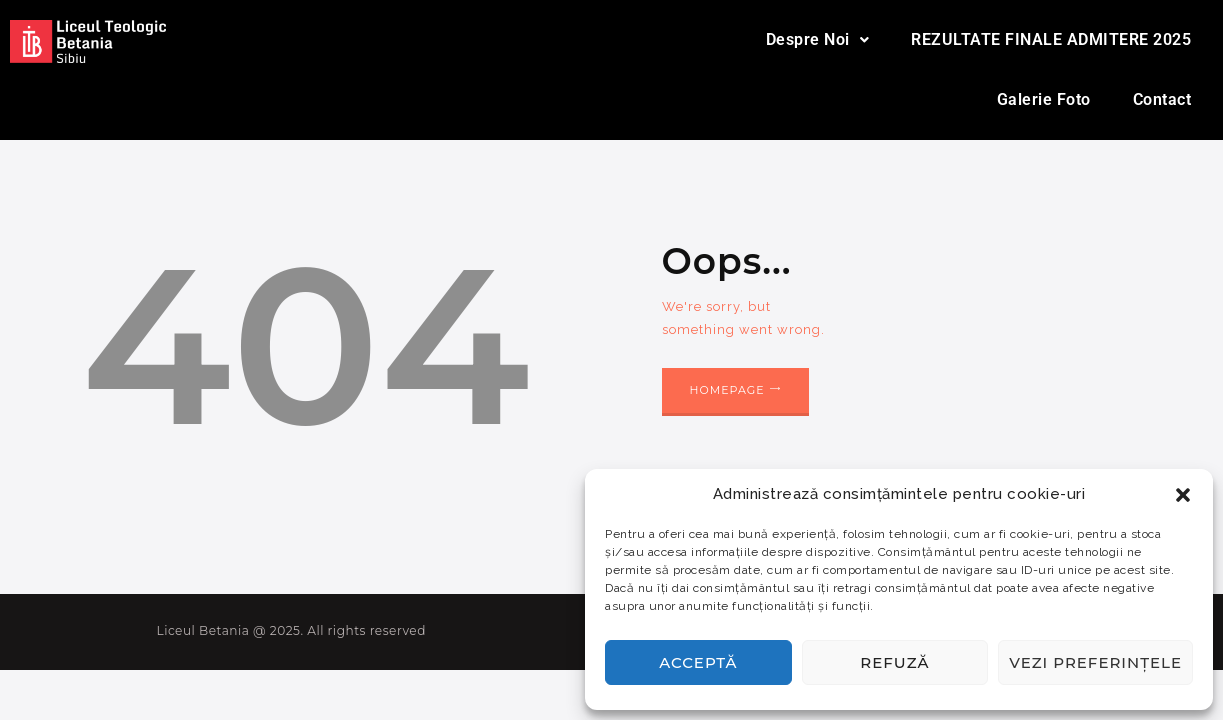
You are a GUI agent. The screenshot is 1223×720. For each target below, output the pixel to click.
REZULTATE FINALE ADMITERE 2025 (1051, 39)
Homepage (727, 390)
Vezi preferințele (1095, 662)
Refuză (894, 662)
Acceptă (698, 662)
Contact (1162, 99)
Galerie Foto (1044, 99)
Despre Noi (818, 39)
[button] (1183, 495)
